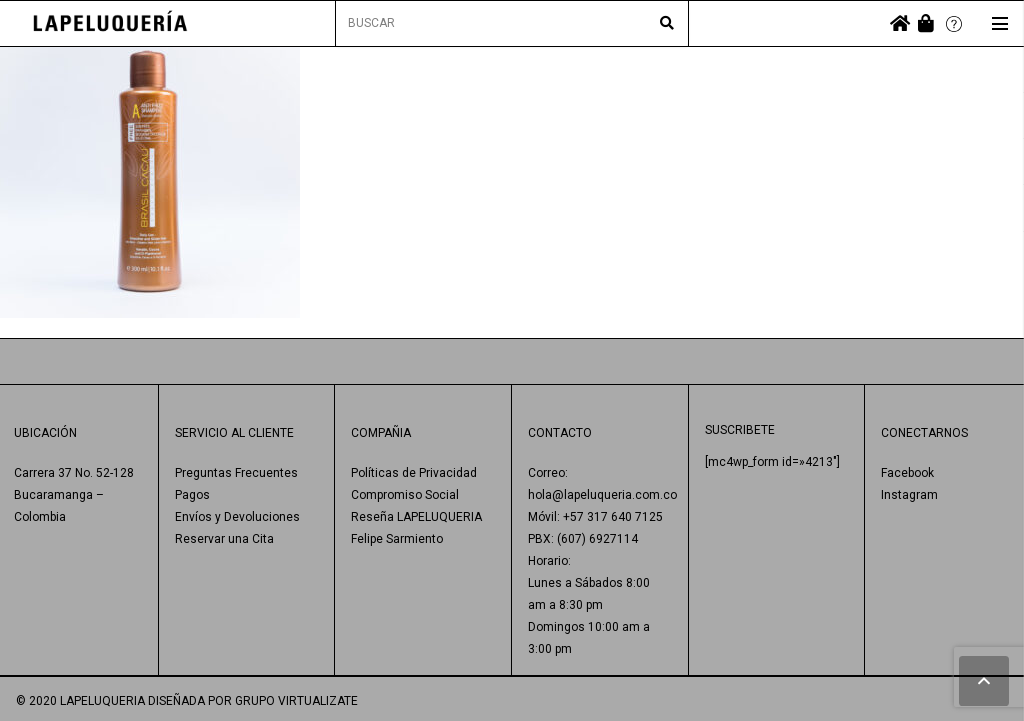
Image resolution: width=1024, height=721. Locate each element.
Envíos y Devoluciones (237, 517)
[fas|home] (900, 23)
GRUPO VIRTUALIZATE (296, 701)
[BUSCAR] (512, 23)
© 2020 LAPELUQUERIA (80, 701)
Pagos (192, 495)
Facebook (907, 473)
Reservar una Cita (224, 539)
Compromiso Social (405, 495)
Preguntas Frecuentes (236, 473)
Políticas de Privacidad (414, 473)
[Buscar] (667, 24)
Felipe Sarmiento (397, 539)
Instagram (909, 495)
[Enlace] (110, 23)
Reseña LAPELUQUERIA (416, 517)
